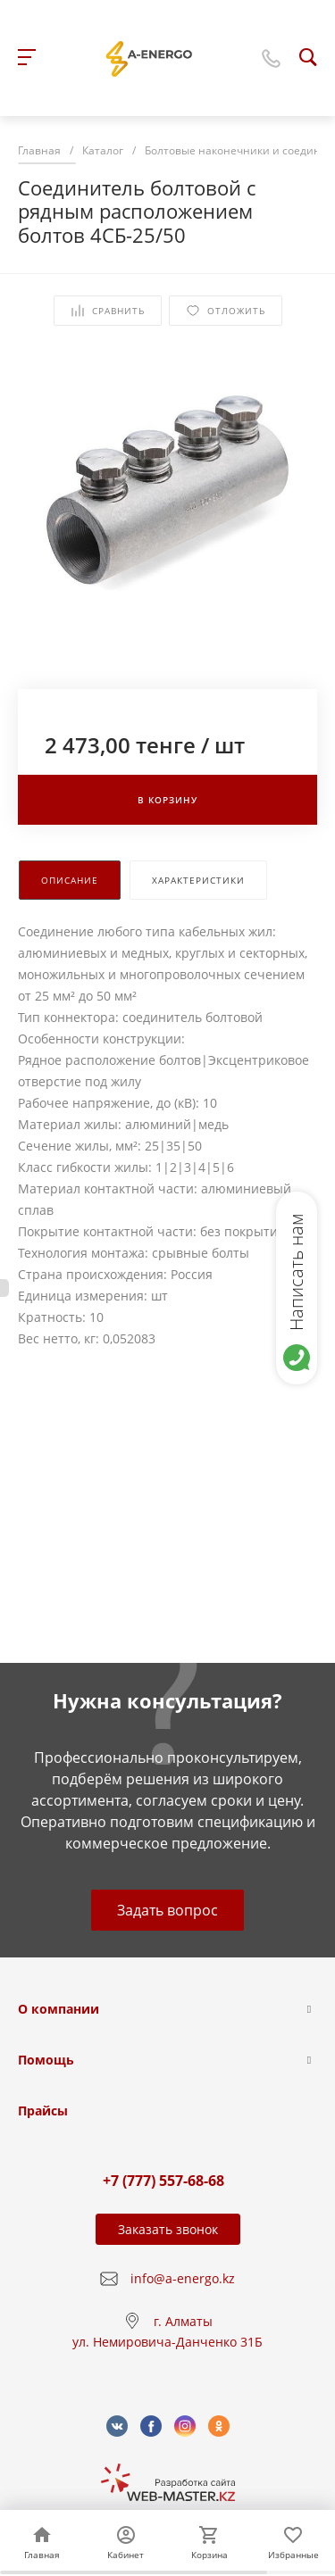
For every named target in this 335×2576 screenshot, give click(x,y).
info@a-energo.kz (182, 2278)
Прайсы (43, 2110)
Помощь (46, 2059)
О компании (58, 2008)
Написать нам (296, 1272)
